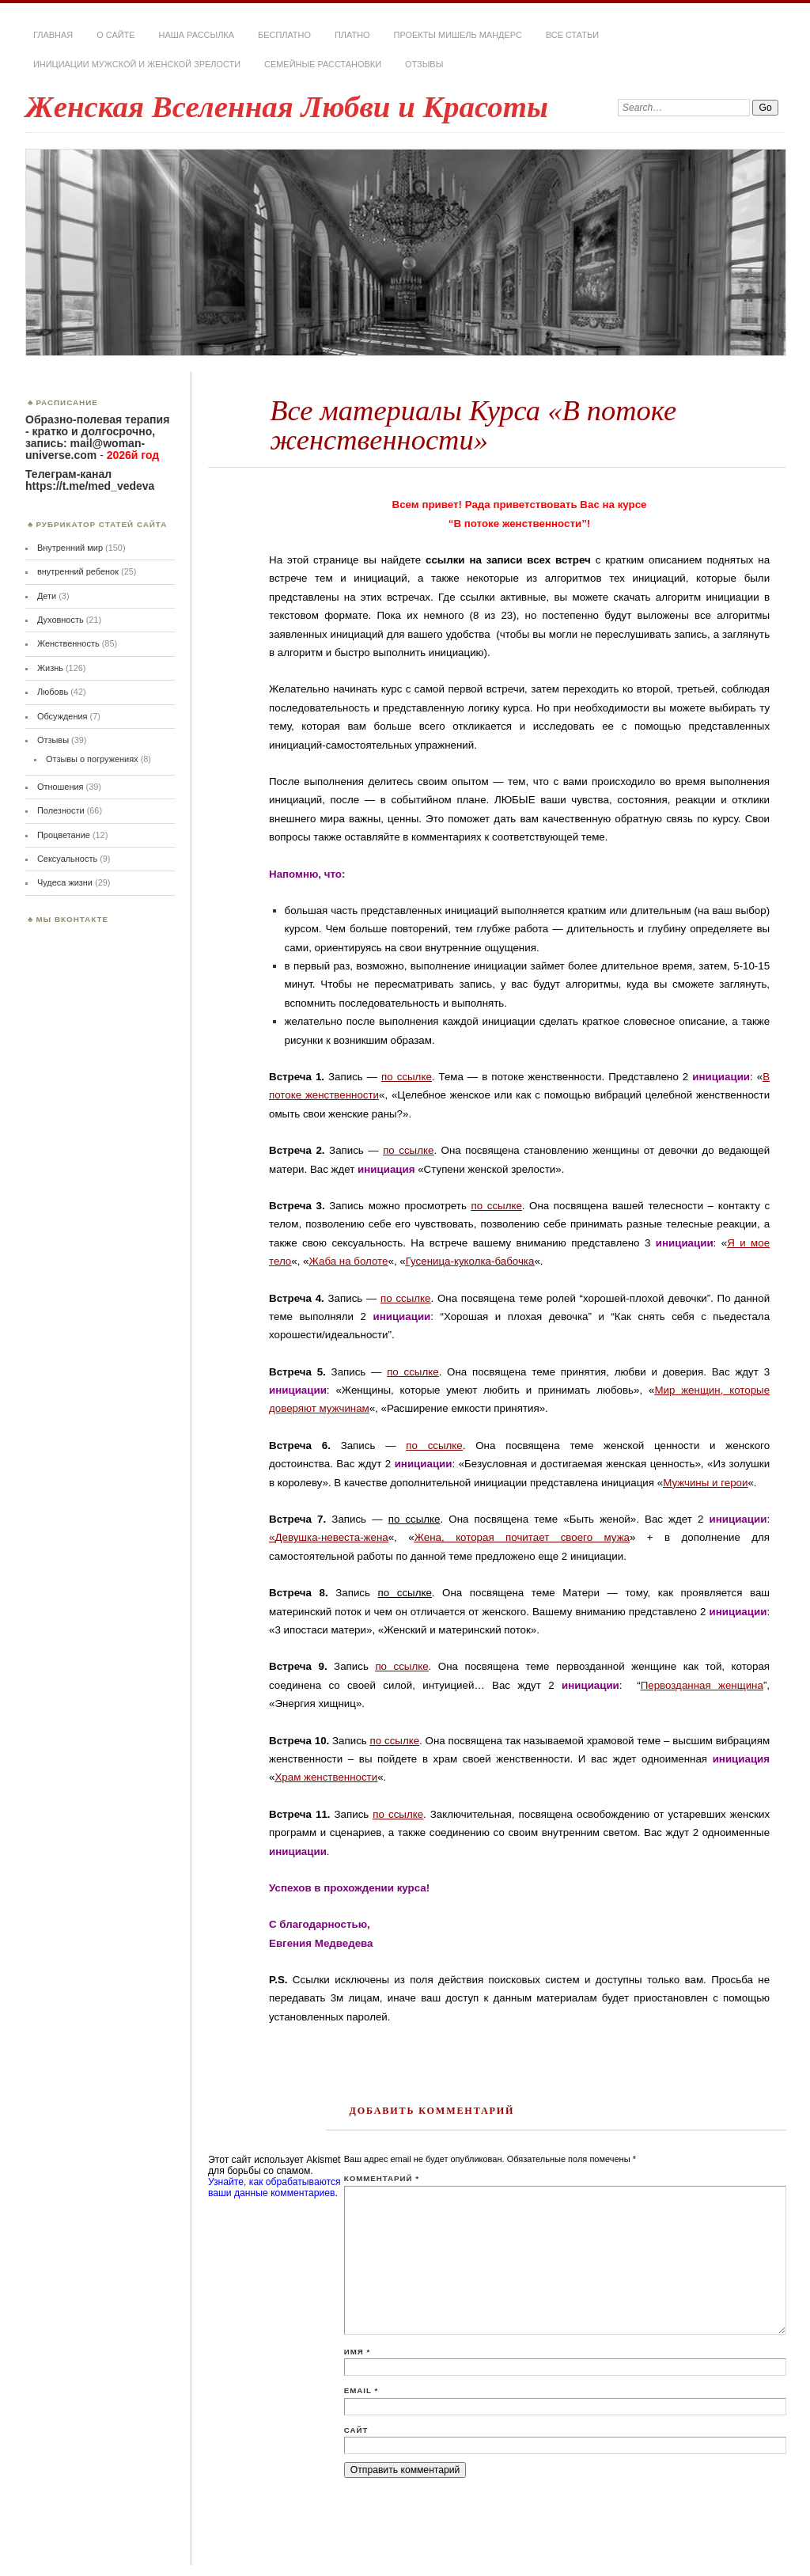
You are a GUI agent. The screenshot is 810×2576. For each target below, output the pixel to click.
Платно (352, 35)
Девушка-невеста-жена (331, 1537)
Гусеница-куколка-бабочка (470, 1261)
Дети (46, 596)
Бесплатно (284, 35)
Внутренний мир (70, 547)
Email (361, 2390)
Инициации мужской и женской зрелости (136, 64)
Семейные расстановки (322, 64)
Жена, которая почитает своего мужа (522, 1537)
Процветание (63, 835)
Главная (53, 35)
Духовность (60, 619)
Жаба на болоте (348, 1261)
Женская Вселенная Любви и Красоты (286, 106)
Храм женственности (325, 1777)
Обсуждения (62, 716)
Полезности (61, 810)
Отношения (60, 786)
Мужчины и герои (705, 1483)
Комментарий (381, 2178)
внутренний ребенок (78, 571)
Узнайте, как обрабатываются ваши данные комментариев (274, 2187)
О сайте (115, 35)
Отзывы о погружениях (92, 759)
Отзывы (424, 64)
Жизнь (50, 668)
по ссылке (406, 1077)
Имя (357, 2351)
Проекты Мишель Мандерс (458, 35)
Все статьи (572, 35)
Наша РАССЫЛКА (197, 35)
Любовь (52, 691)
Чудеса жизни (65, 882)
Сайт (356, 2430)
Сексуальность (67, 858)
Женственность (68, 643)
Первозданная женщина (702, 1685)
